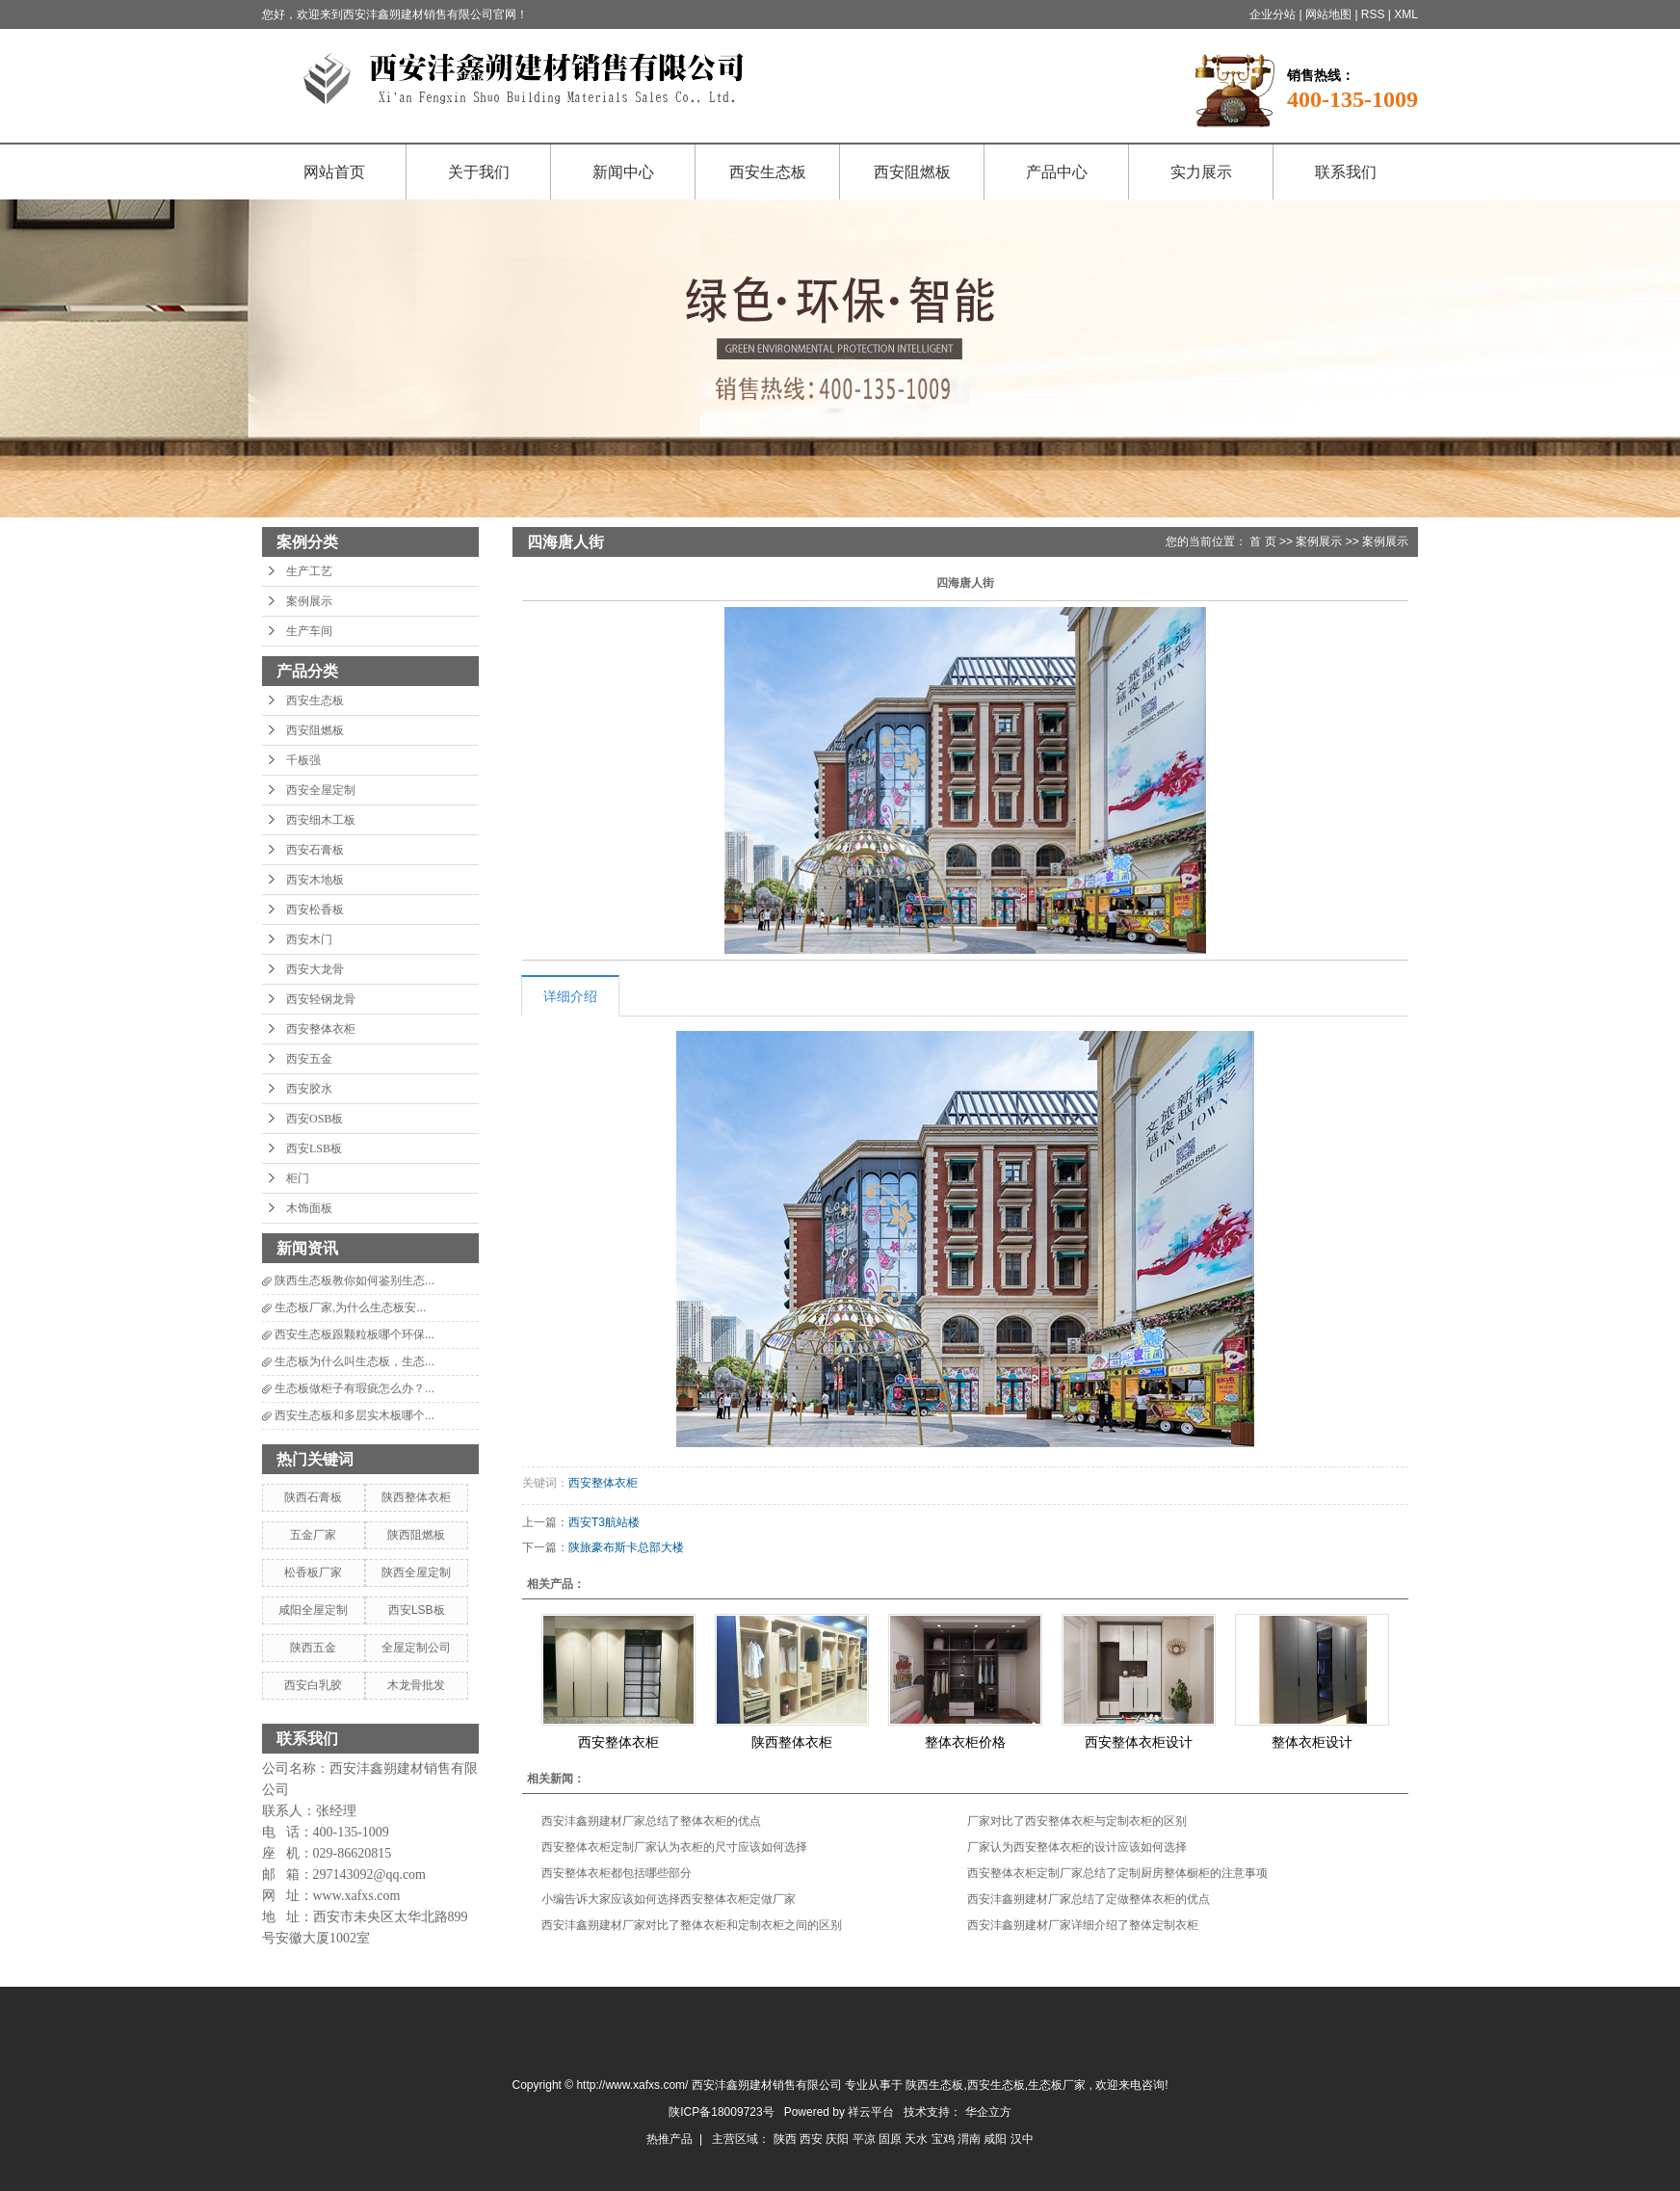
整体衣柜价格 (965, 1742)
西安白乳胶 (313, 1685)
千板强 (303, 760)
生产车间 (309, 631)
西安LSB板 (314, 1148)
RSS (1373, 14)
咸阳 (997, 2139)
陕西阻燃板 (416, 1535)
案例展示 (309, 601)
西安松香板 (315, 909)
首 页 (1262, 541)
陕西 (787, 2139)
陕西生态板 (934, 2085)
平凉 (866, 2139)
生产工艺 (309, 571)
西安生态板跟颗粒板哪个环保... (354, 1334)
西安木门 (309, 939)
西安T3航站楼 (604, 1522)
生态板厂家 (1057, 2085)
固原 (892, 2139)
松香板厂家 (313, 1572)
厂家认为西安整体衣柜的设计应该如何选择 (1077, 1847)
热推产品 (669, 2139)
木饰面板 (309, 1208)
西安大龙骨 (315, 969)
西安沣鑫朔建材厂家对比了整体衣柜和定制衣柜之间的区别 (691, 1925)
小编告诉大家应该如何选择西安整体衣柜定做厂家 (668, 1899)
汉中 (1022, 2139)
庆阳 (839, 2139)
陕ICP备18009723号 (721, 2112)
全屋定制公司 (416, 1647)
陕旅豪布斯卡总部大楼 (626, 1547)
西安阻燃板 (912, 172)
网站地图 (1329, 14)
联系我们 (1346, 172)
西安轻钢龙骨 (320, 999)
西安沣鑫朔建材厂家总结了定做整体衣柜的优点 (1088, 1899)
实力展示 (1201, 172)
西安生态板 (767, 172)
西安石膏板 (315, 850)
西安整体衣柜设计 (1139, 1742)
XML (1406, 14)
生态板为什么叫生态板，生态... (354, 1361)
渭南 (971, 2139)
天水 (918, 2139)
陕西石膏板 (313, 1497)
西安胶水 (309, 1089)
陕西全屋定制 (416, 1572)
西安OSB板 (314, 1118)
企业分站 (1272, 14)
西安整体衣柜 (320, 1029)
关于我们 (479, 172)
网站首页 (334, 172)
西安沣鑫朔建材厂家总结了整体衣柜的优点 (651, 1821)
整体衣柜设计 (1312, 1742)
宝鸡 (945, 2139)
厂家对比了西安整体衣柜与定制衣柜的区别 (1077, 1821)
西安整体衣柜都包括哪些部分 (616, 1873)
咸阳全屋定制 (313, 1610)
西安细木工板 (320, 820)
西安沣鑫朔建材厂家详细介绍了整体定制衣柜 (1082, 1925)
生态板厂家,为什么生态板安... (350, 1307)
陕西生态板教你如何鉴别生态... (354, 1280)
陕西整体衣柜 (416, 1497)
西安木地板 (315, 879)
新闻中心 (623, 172)
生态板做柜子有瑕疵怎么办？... (354, 1388)
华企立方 (988, 2112)
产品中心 (1057, 172)
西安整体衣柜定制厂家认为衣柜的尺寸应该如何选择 (674, 1847)
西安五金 (309, 1059)
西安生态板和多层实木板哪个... (354, 1415)
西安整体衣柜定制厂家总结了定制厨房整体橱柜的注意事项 (1117, 1873)
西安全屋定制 (320, 790)
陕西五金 (313, 1647)
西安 (813, 2139)
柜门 (297, 1178)
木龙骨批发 (416, 1685)
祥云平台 (871, 2112)
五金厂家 (313, 1535)
